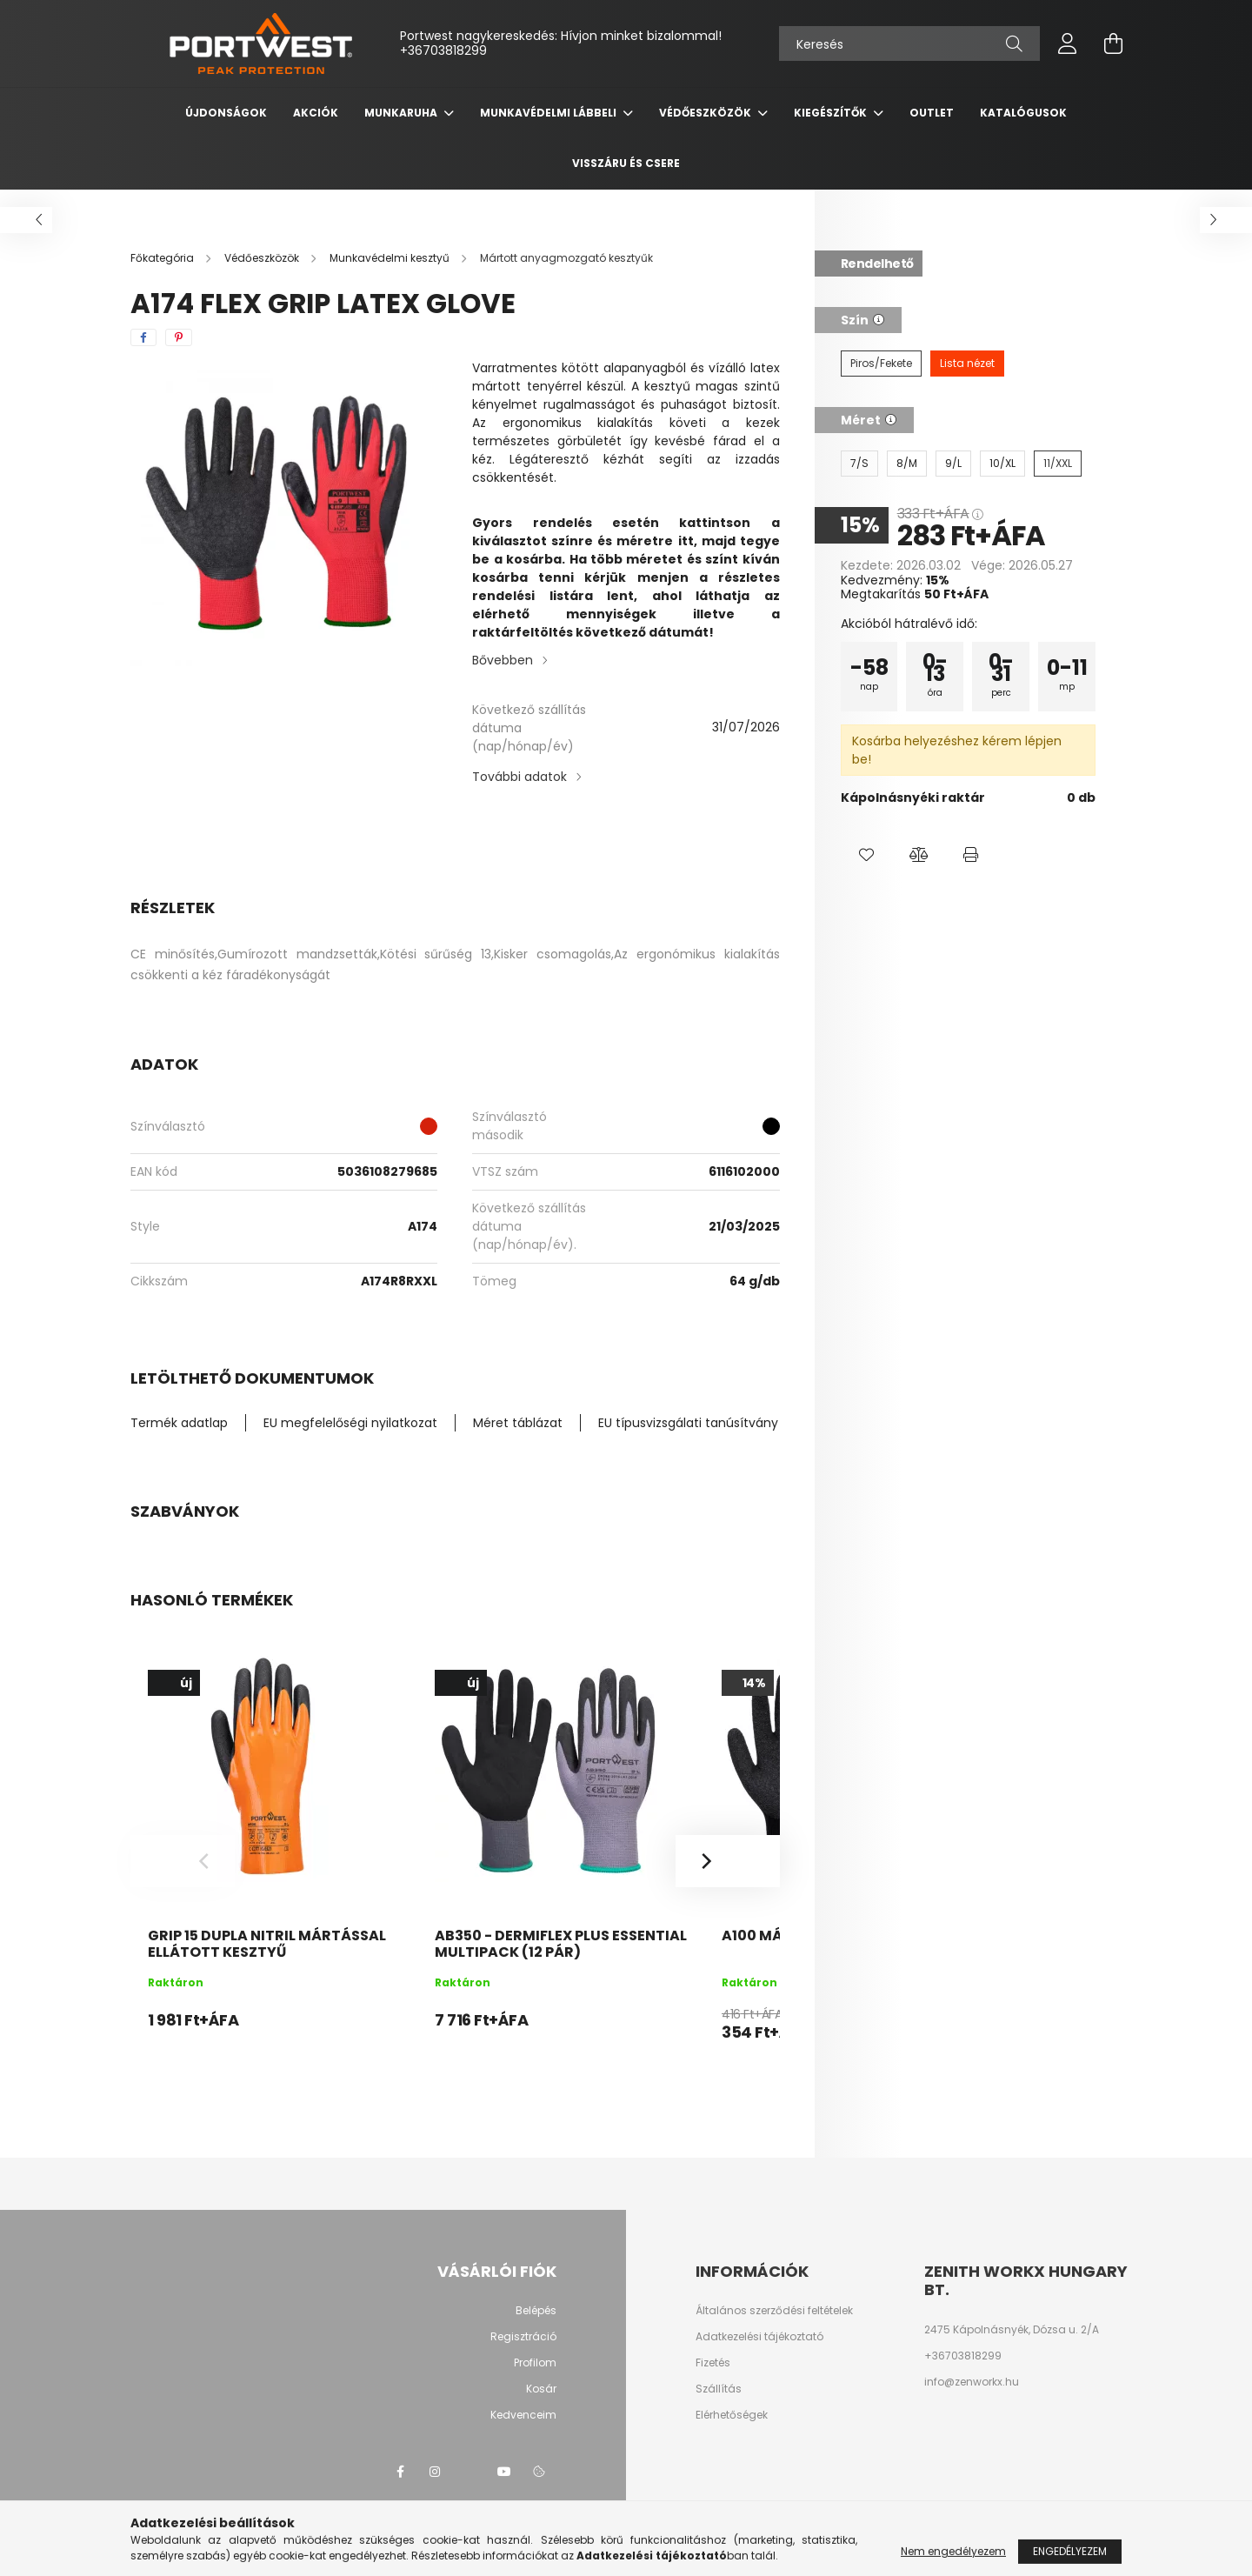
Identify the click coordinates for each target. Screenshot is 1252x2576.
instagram (434, 2471)
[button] (866, 855)
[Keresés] (909, 43)
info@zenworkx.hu (971, 2382)
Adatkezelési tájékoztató (759, 2337)
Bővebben (502, 660)
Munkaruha (402, 112)
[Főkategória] (163, 257)
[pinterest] (178, 337)
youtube (504, 2471)
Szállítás (719, 2389)
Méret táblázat (518, 1422)
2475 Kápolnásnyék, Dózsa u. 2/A (1011, 2330)
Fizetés (713, 2363)
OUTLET (931, 112)
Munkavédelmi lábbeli (549, 112)
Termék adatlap (179, 1422)
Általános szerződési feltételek (774, 2311)
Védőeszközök (706, 112)
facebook (400, 2471)
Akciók (315, 112)
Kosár (541, 2389)
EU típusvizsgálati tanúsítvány (688, 1422)
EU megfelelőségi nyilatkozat (350, 1422)
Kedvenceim (523, 2415)
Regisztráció (523, 2337)
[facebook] (143, 337)
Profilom (535, 2363)
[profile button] (1067, 43)
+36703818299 (443, 50)
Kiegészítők (831, 112)
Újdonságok (226, 112)
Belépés (536, 2311)
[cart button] (1113, 43)
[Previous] (182, 1861)
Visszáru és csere (626, 163)
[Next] (728, 1861)
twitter (469, 2471)
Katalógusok (1023, 112)
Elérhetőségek (732, 2415)
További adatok (519, 776)
